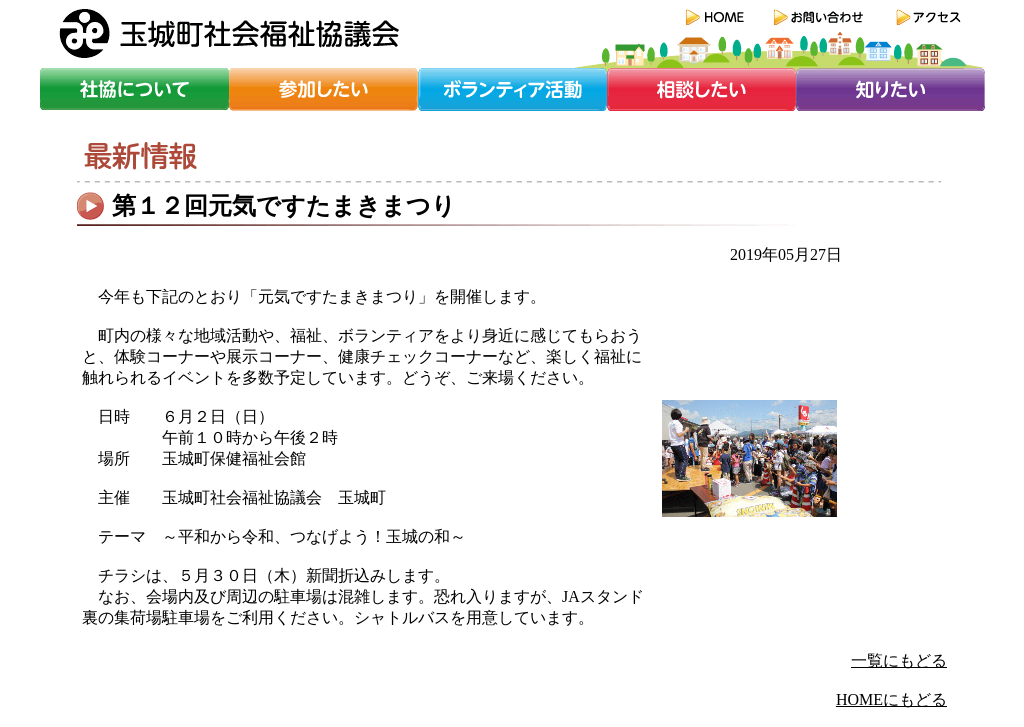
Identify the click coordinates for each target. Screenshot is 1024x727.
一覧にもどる (899, 660)
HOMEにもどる (891, 699)
